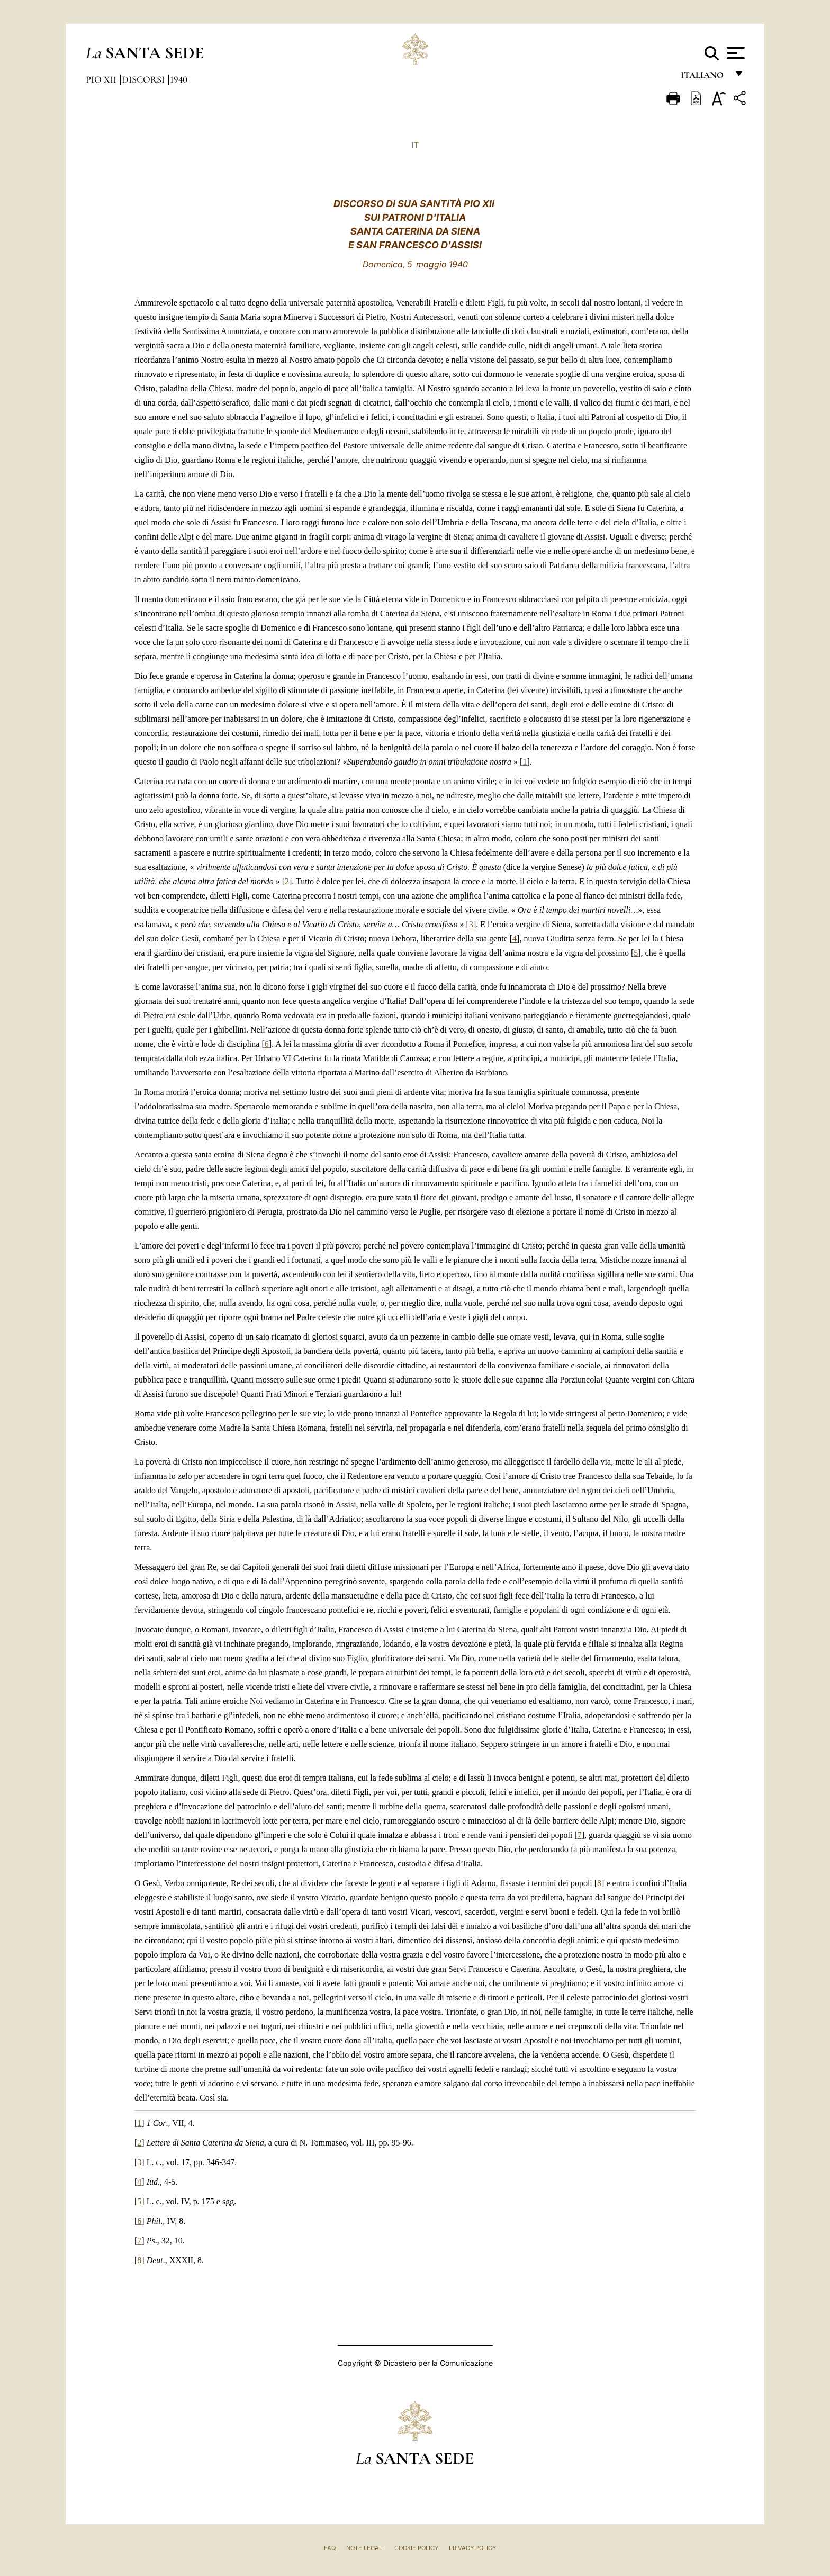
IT (415, 145)
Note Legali (365, 2548)
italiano (704, 78)
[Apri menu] (734, 53)
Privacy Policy (472, 2548)
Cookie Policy (416, 2548)
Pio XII (102, 79)
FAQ (330, 2548)
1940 (178, 79)
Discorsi (144, 79)
